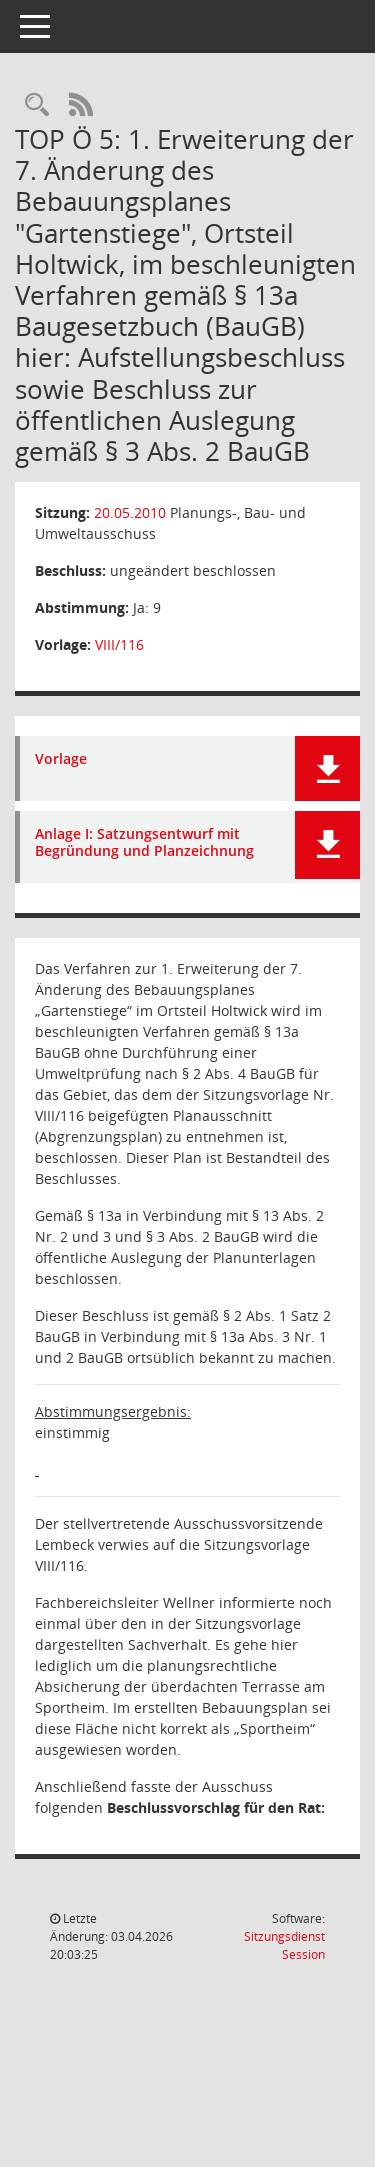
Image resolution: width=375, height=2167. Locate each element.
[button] (327, 768)
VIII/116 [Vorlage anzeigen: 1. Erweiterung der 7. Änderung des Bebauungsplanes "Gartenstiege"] (119, 644)
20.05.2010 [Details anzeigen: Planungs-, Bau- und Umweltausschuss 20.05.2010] (130, 512)
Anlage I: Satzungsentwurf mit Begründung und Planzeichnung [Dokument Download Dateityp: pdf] (144, 843)
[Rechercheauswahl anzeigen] (37, 105)
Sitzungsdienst (284, 1945)
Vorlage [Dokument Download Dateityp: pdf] (61, 759)
